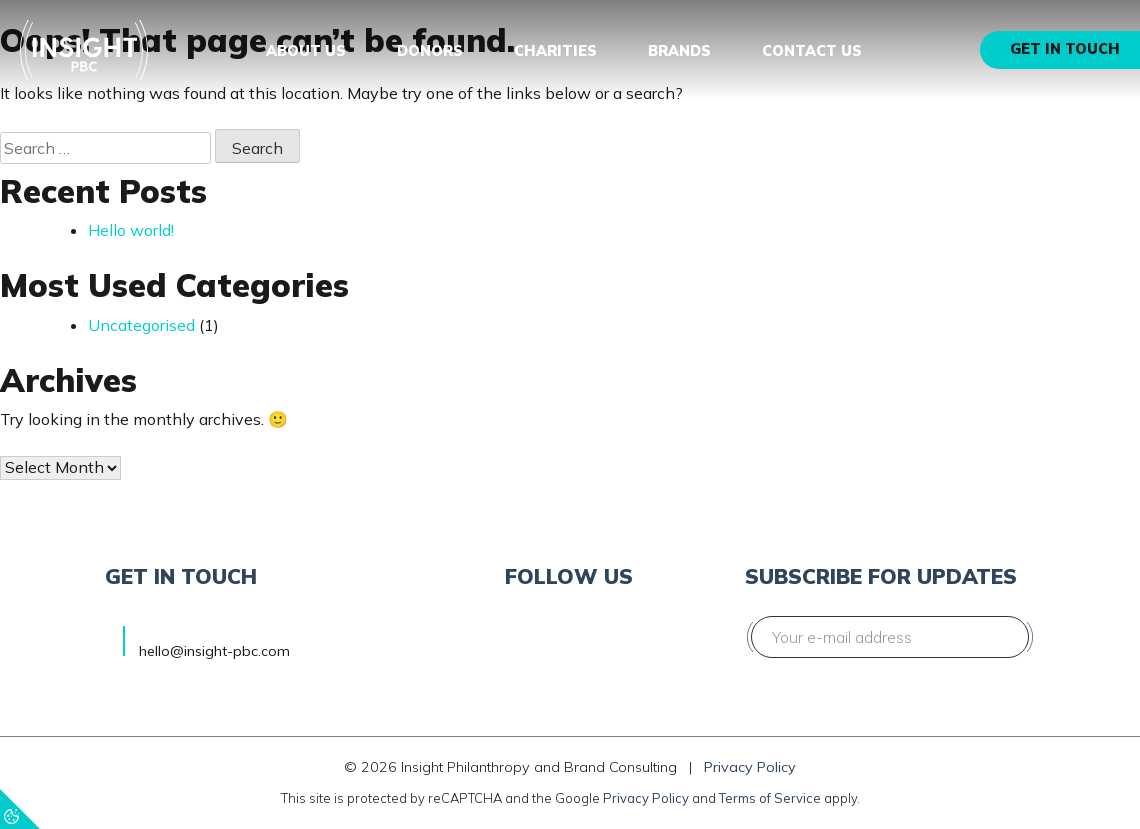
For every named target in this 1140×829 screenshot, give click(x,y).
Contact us (812, 51)
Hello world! (131, 230)
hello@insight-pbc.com (214, 651)
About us (306, 51)
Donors (430, 51)
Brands (679, 51)
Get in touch (1065, 49)
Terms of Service (770, 798)
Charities (555, 51)
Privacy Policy (750, 767)
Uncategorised (141, 325)
